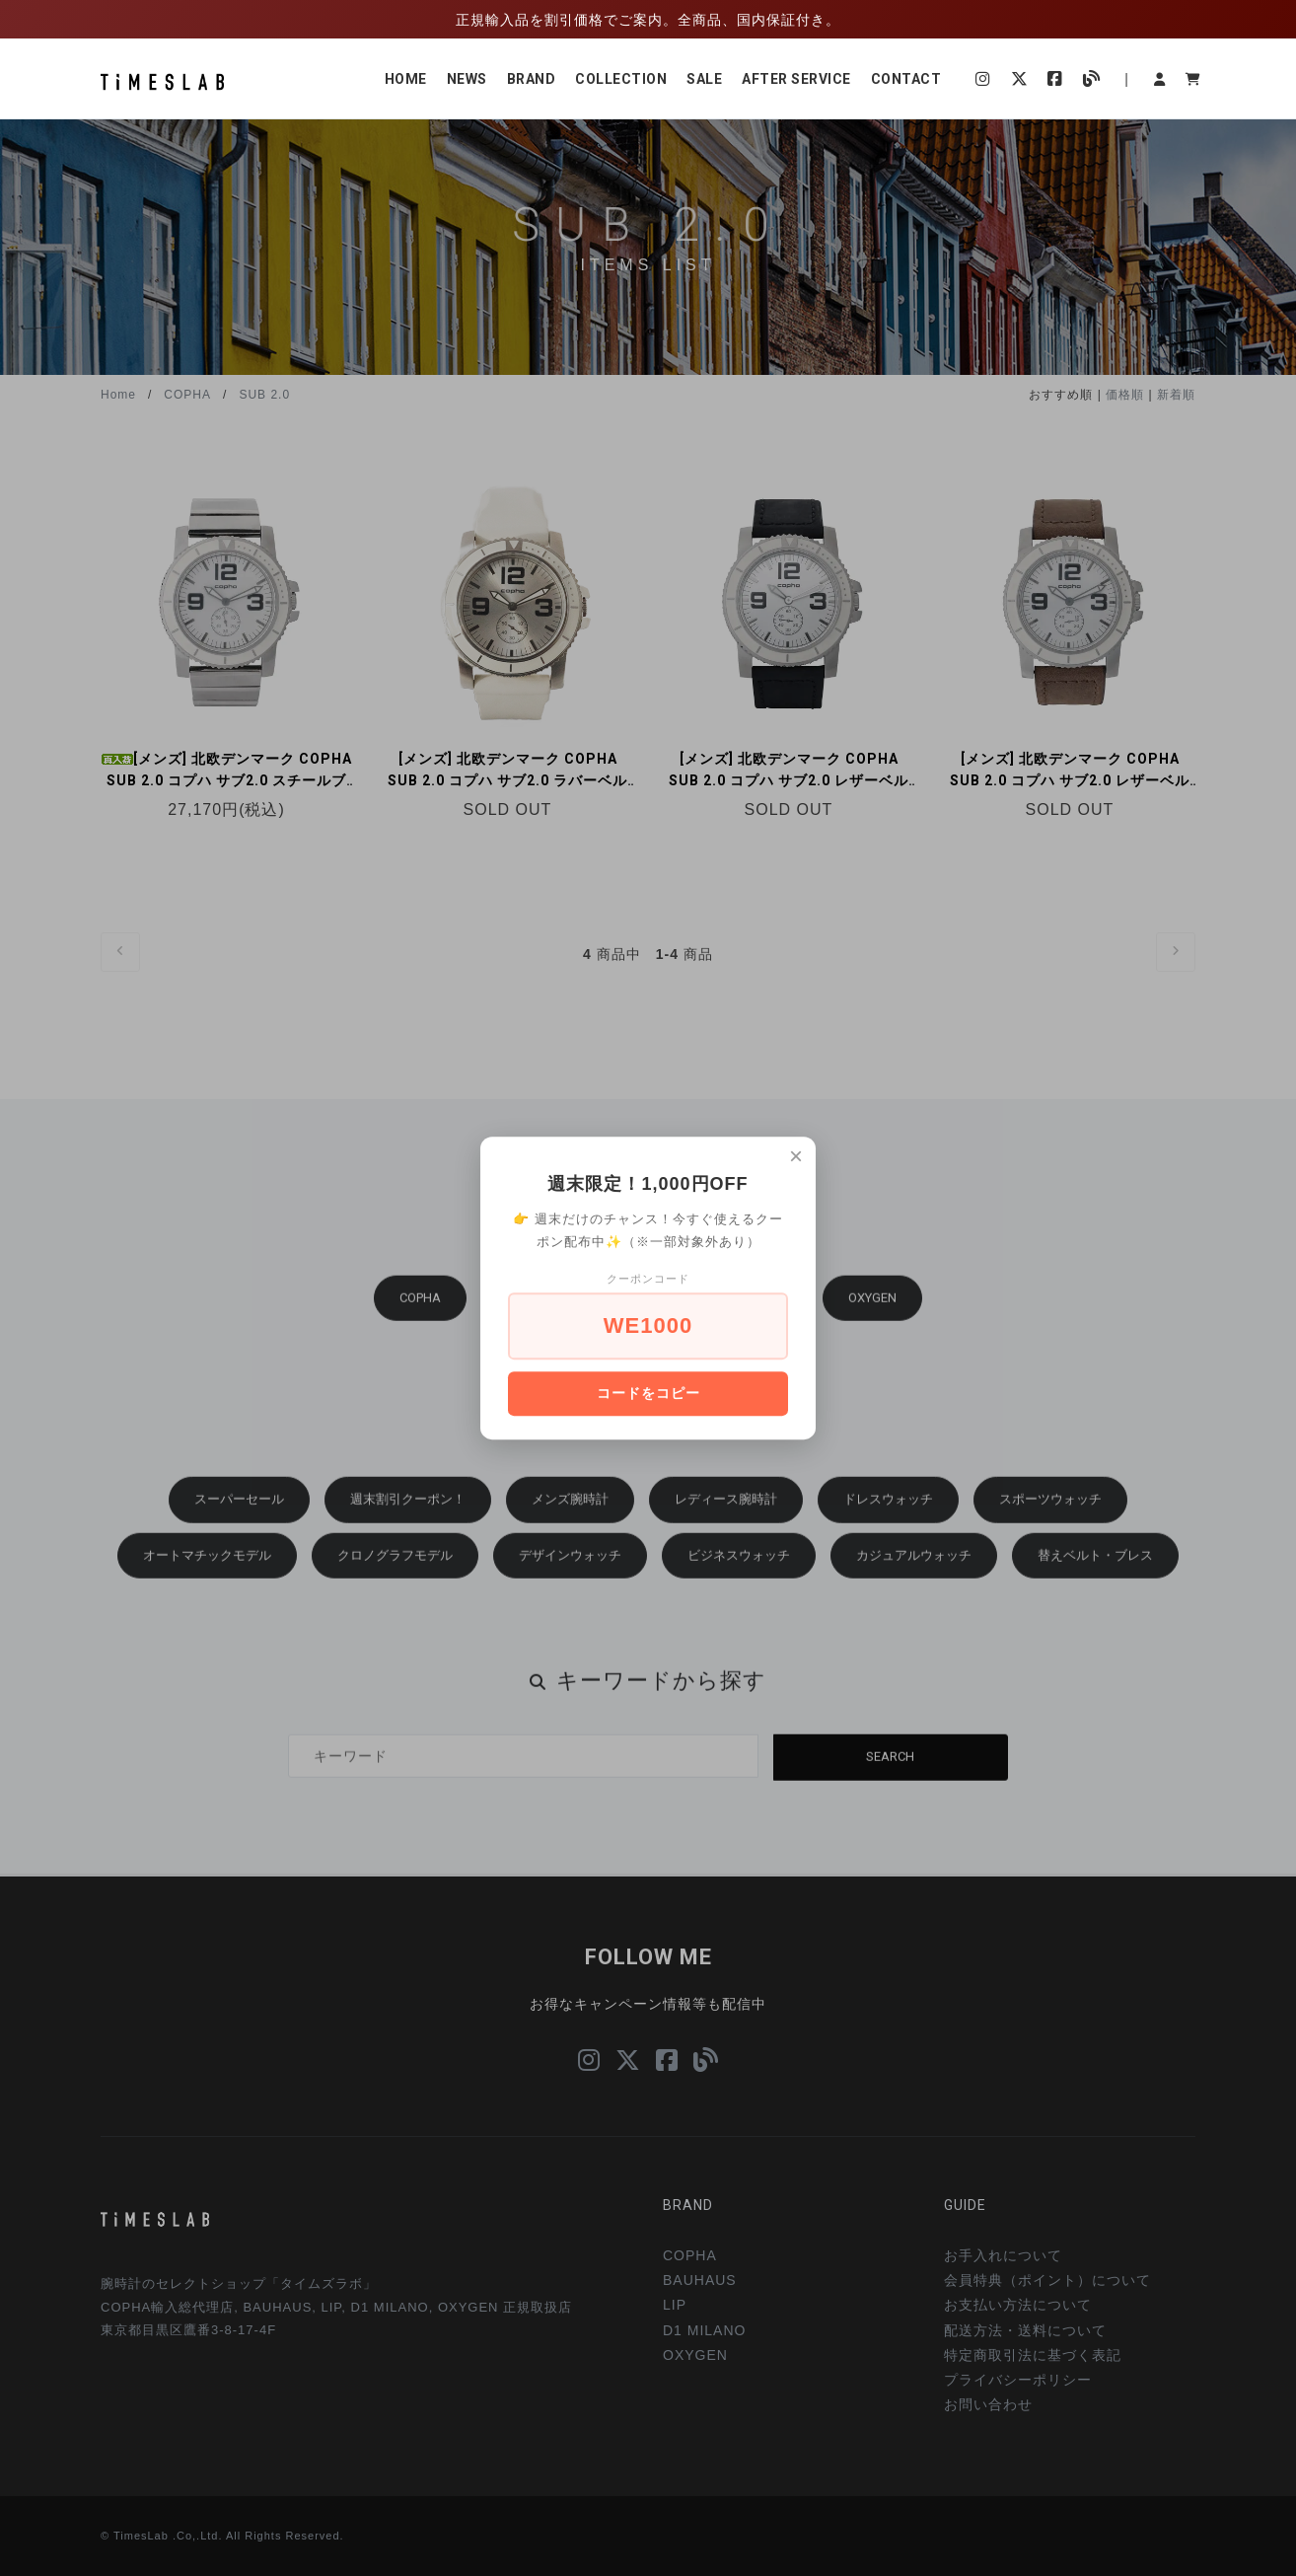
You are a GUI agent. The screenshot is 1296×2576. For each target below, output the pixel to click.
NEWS (467, 79)
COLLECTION (621, 79)
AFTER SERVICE (796, 79)
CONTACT (906, 79)
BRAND (531, 79)
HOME (406, 79)
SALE (704, 79)
